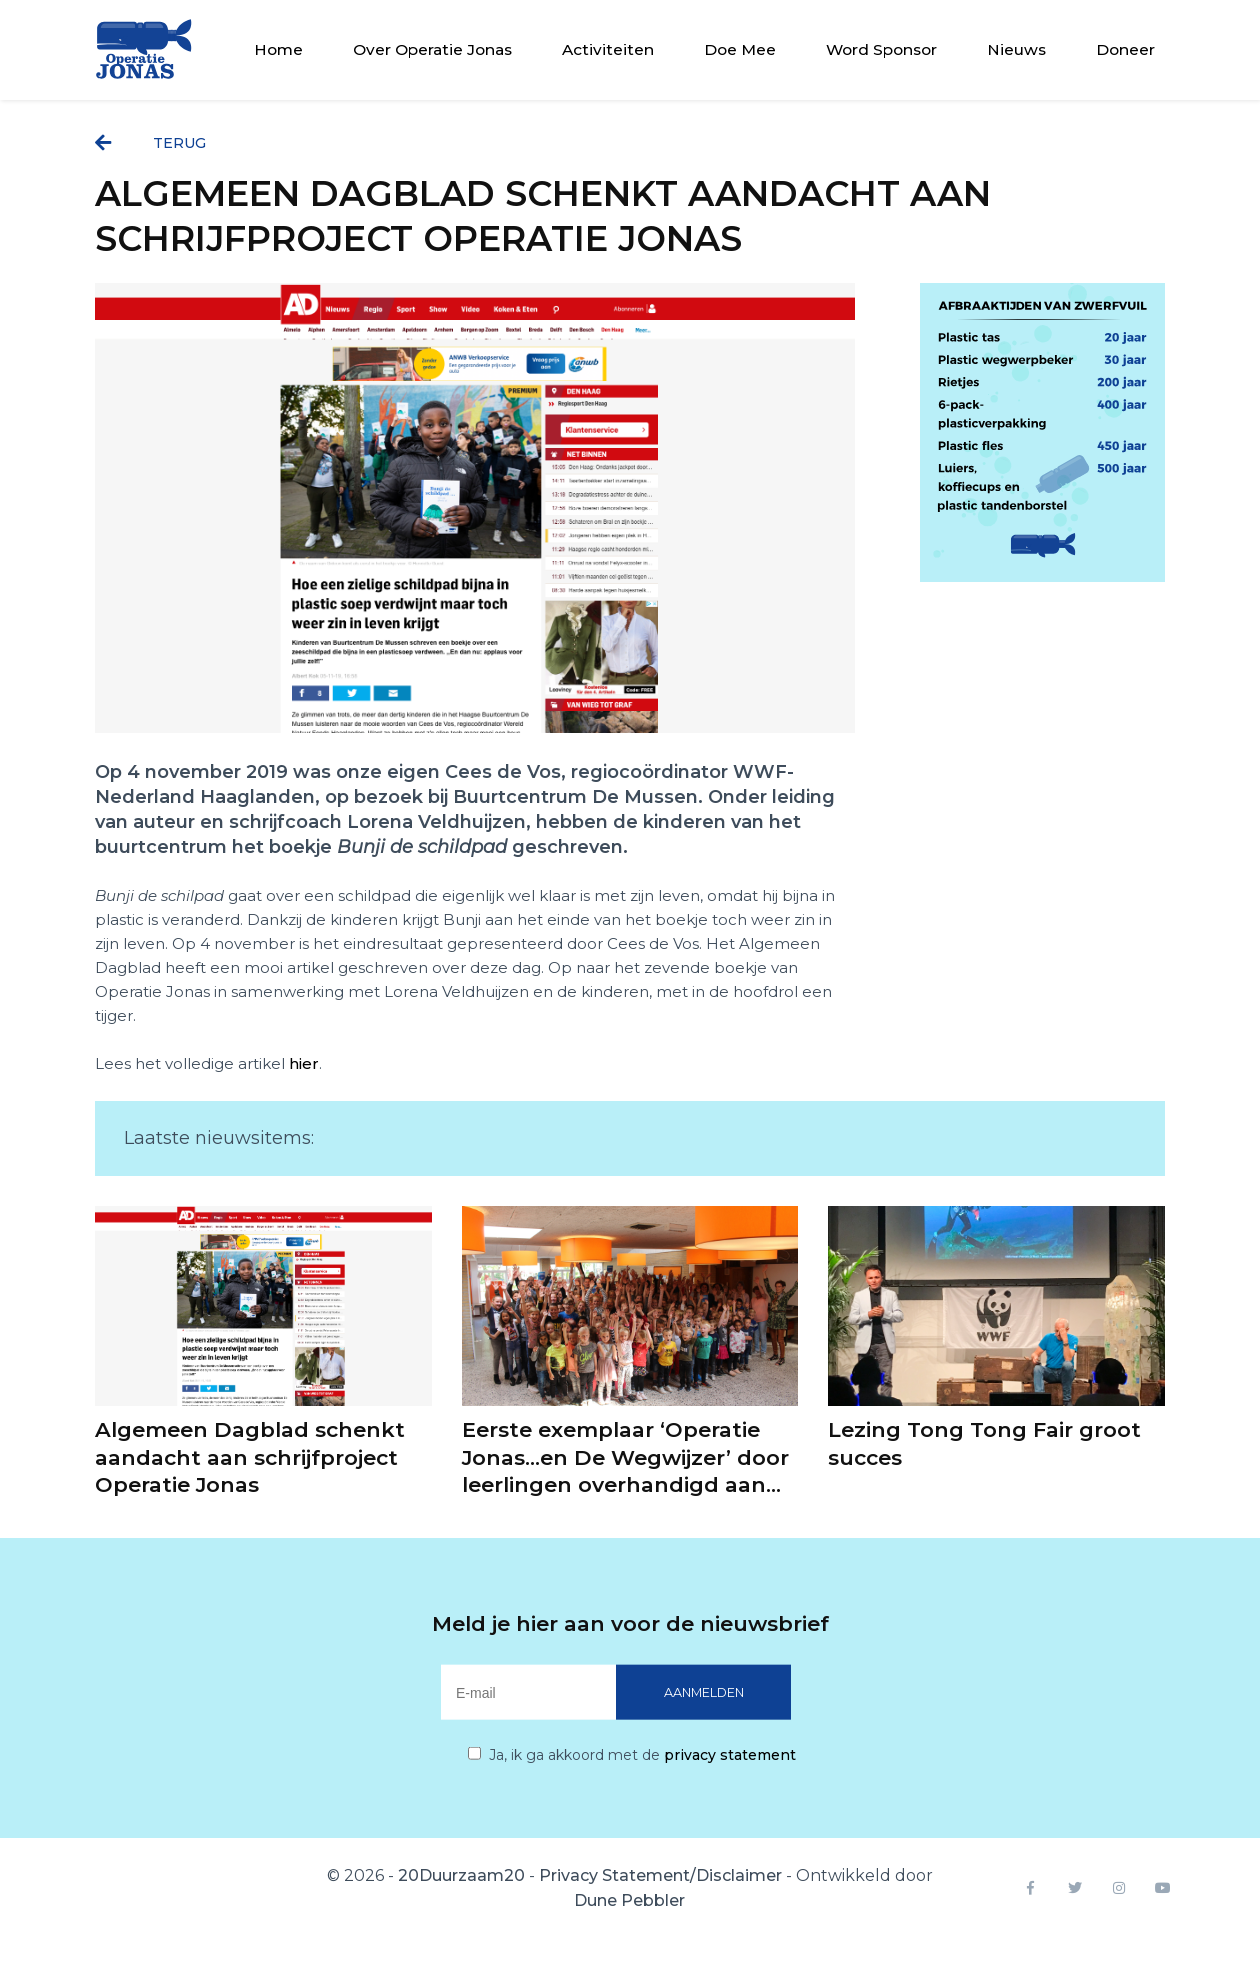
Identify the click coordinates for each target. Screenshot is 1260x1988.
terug (150, 142)
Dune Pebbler (629, 1900)
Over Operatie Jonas (432, 49)
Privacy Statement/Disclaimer (660, 1875)
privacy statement (730, 1755)
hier (304, 1063)
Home (278, 49)
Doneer (1125, 49)
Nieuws (1016, 49)
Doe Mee (740, 49)
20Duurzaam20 (461, 1875)
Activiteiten (608, 49)
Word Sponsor (881, 49)
